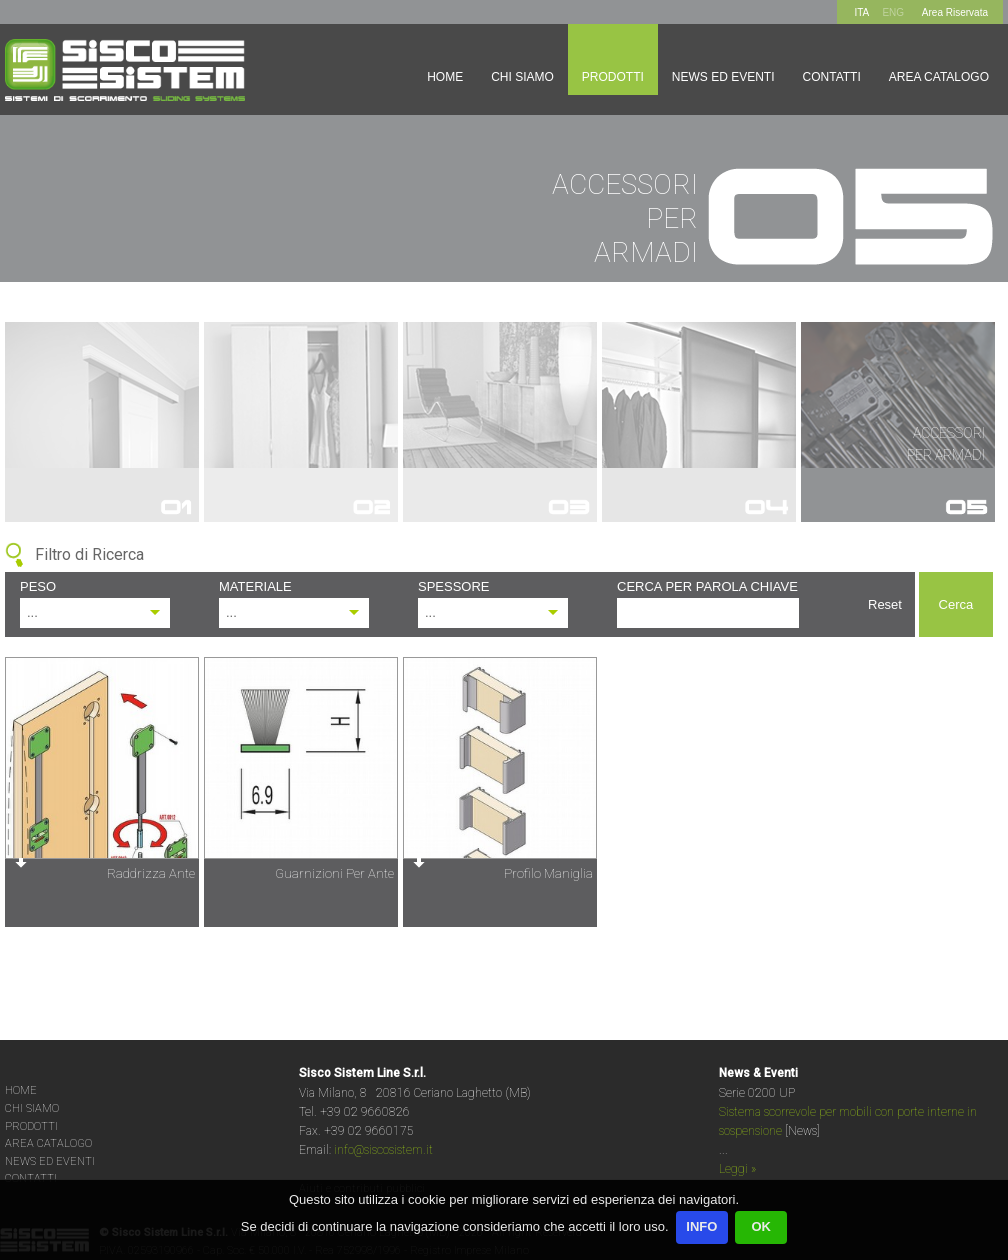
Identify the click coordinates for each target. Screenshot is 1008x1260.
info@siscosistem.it (383, 1150)
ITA (861, 12)
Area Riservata (955, 12)
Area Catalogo (939, 77)
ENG (893, 12)
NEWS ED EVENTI (50, 1161)
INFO (701, 1226)
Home (445, 77)
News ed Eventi (723, 77)
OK (761, 1226)
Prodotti (613, 77)
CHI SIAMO (32, 1108)
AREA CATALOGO (48, 1143)
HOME (21, 1090)
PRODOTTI (31, 1126)
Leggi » (737, 1169)
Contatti (832, 77)
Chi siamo (522, 77)
